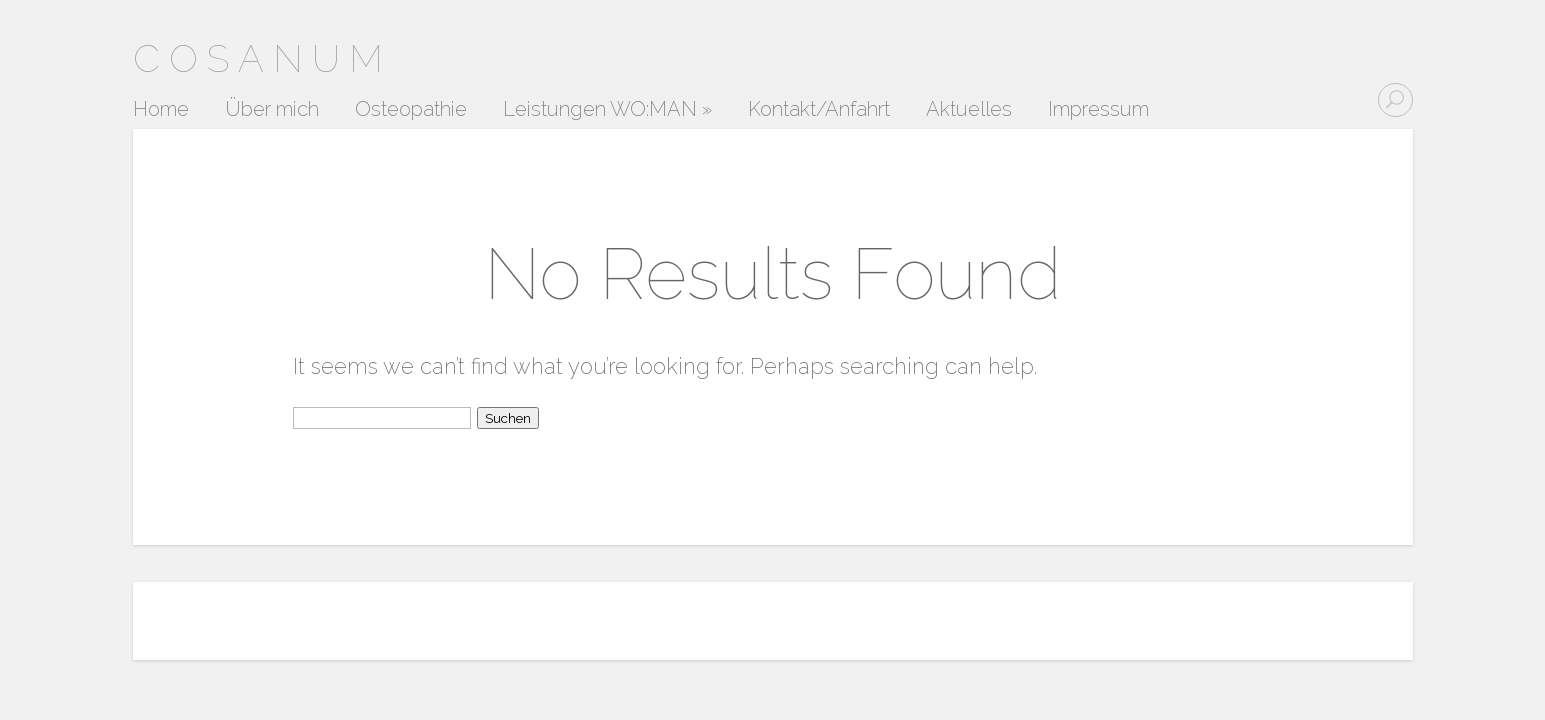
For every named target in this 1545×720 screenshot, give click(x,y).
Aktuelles (969, 110)
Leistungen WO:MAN (607, 110)
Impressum (1098, 110)
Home (161, 110)
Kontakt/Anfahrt (819, 110)
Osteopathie (411, 110)
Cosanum (262, 58)
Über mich (272, 110)
